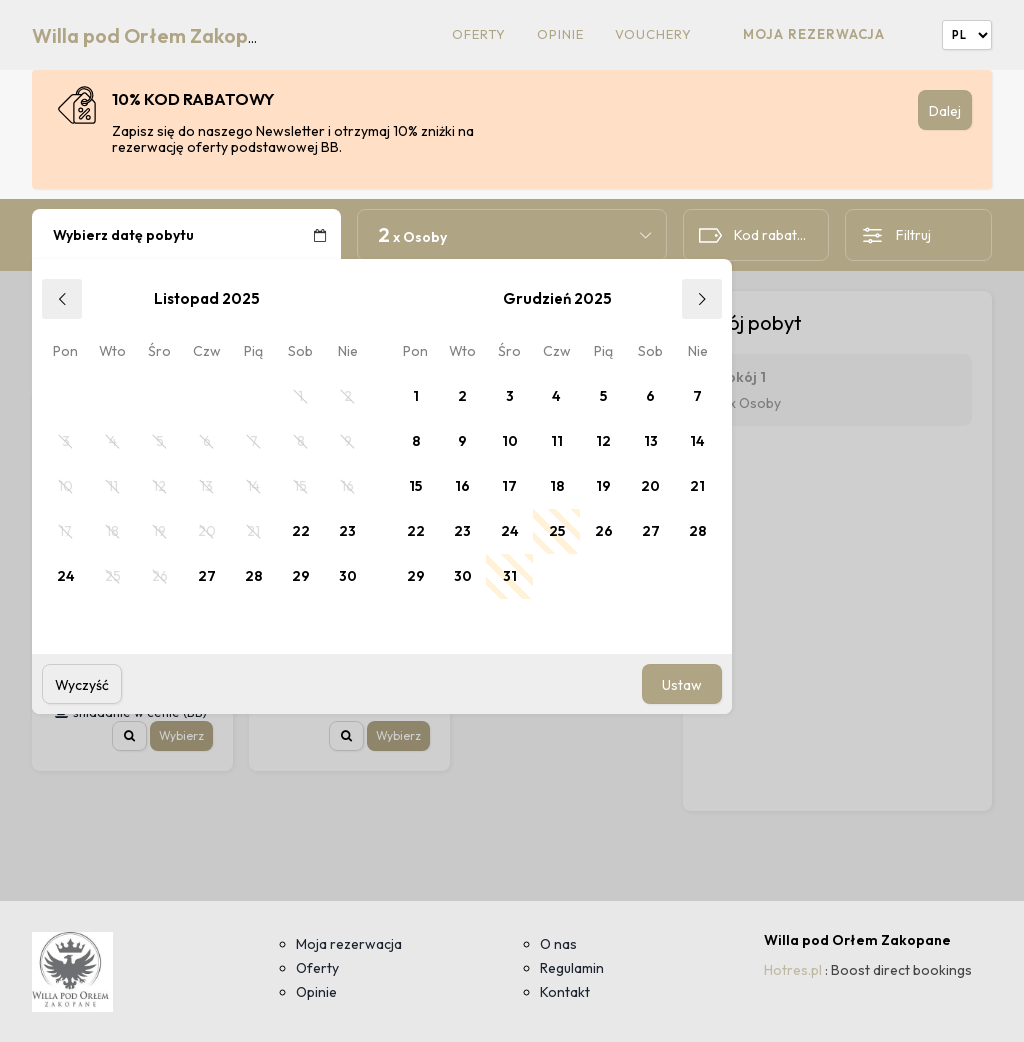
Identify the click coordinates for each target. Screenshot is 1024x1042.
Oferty (479, 34)
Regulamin (572, 968)
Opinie (560, 34)
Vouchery (653, 34)
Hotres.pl (793, 970)
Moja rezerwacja (814, 34)
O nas (558, 944)
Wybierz (181, 735)
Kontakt (565, 992)
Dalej (945, 111)
